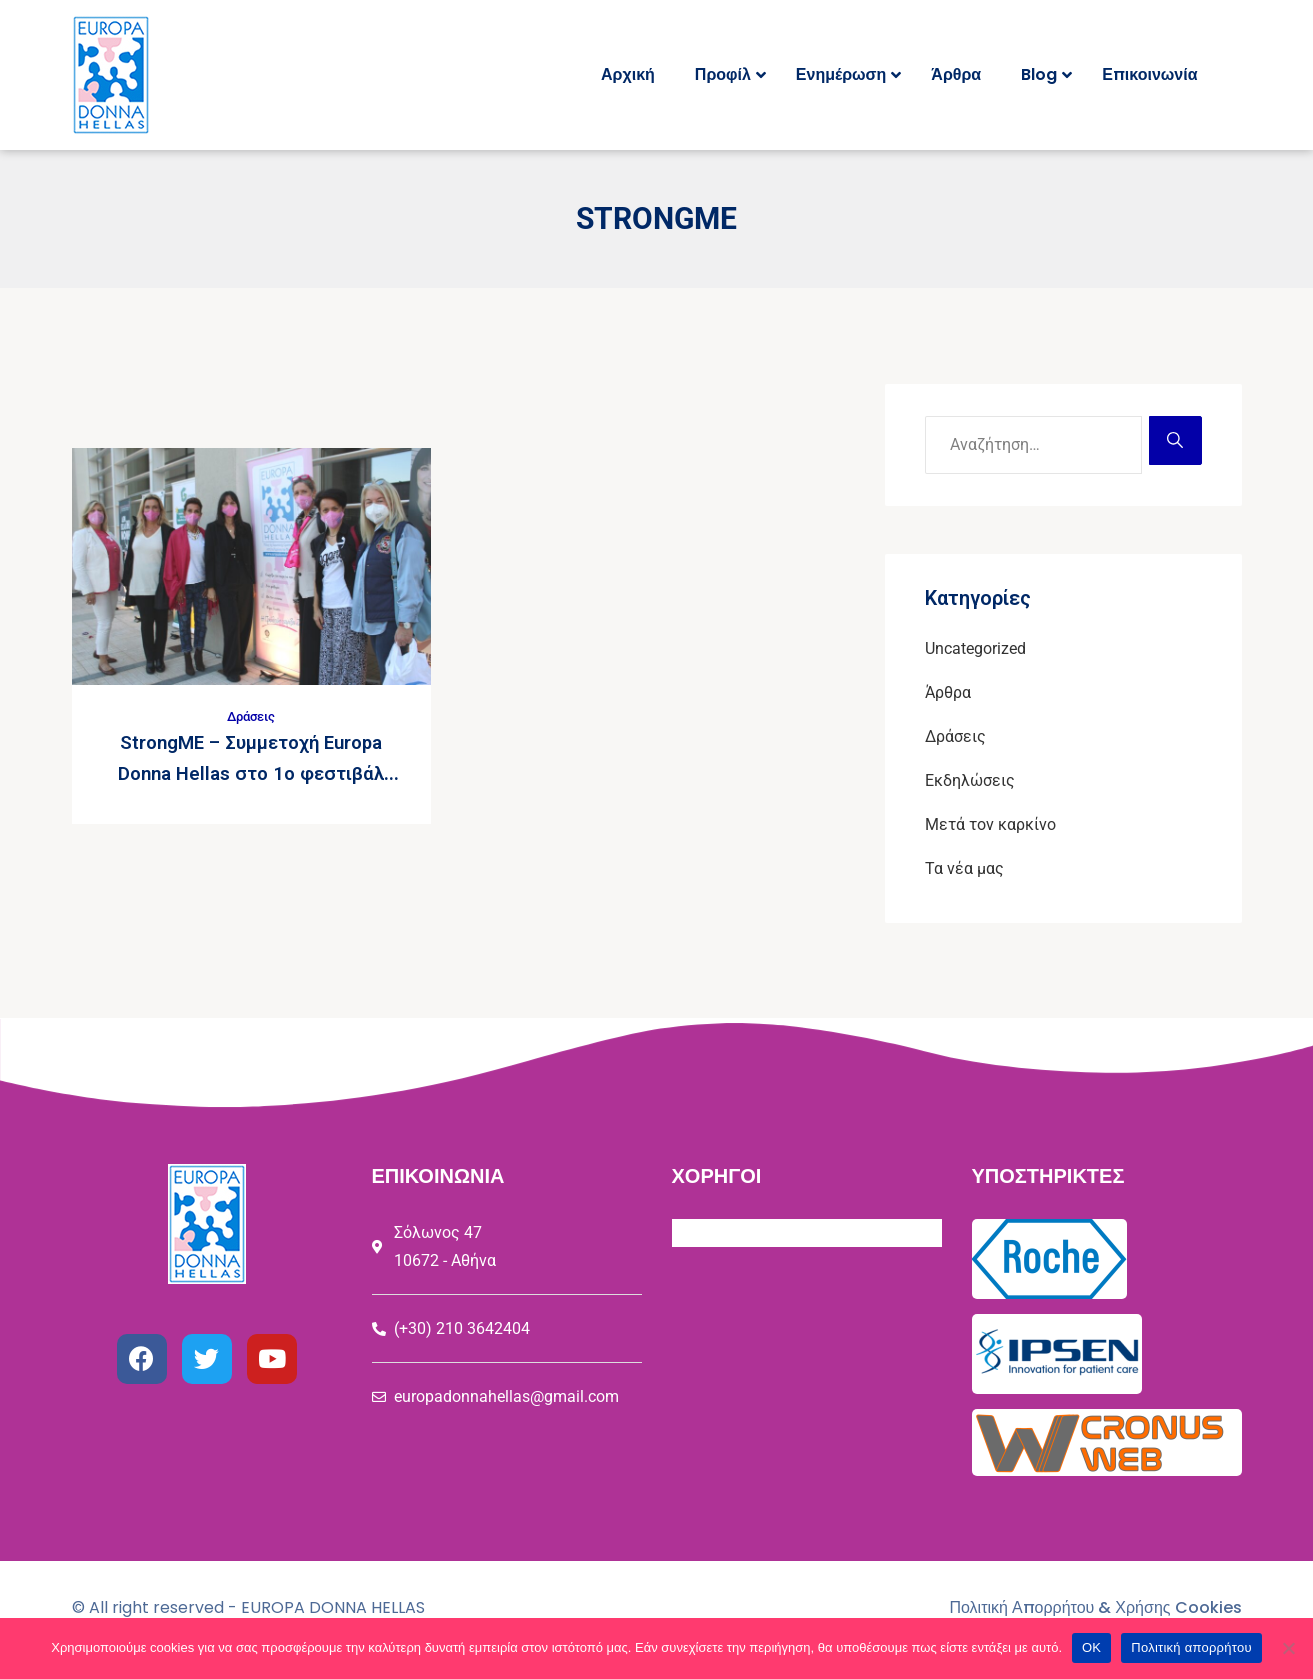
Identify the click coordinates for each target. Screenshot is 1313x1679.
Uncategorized (975, 648)
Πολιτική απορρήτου (1191, 1647)
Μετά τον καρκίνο (990, 824)
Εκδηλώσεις (970, 780)
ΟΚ (1091, 1647)
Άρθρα (948, 692)
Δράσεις (251, 716)
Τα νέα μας (964, 868)
